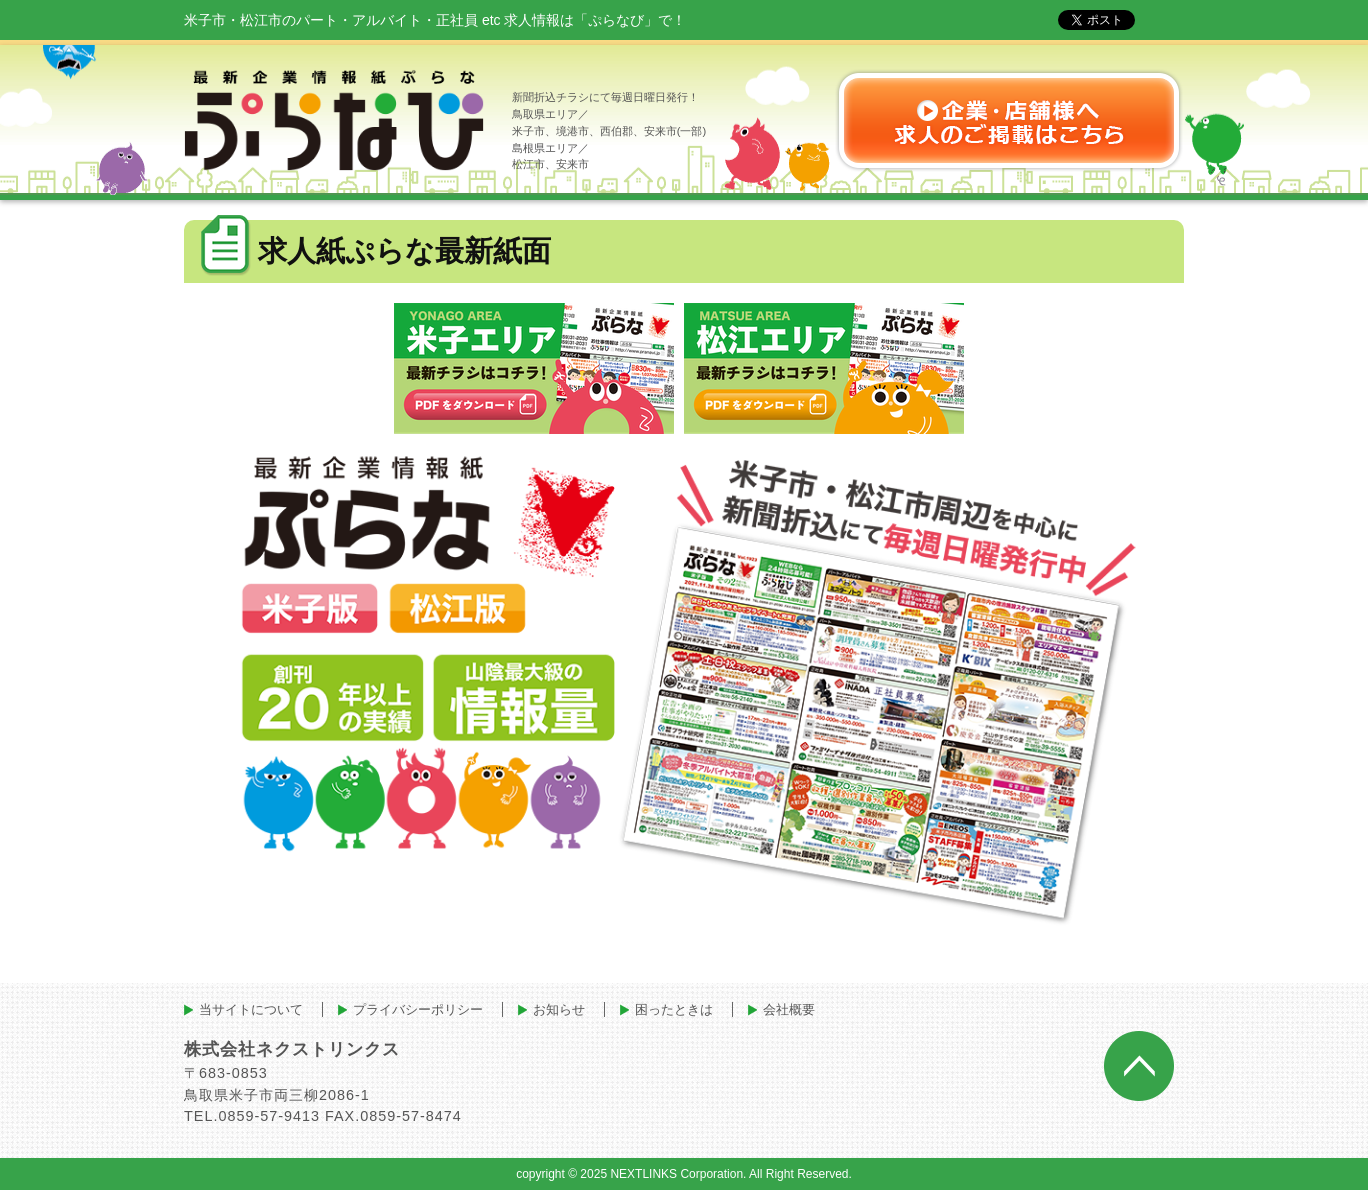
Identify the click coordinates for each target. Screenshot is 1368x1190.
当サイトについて (251, 1009)
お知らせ (559, 1009)
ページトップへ (1139, 1066)
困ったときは (674, 1009)
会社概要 (789, 1009)
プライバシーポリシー (418, 1009)
